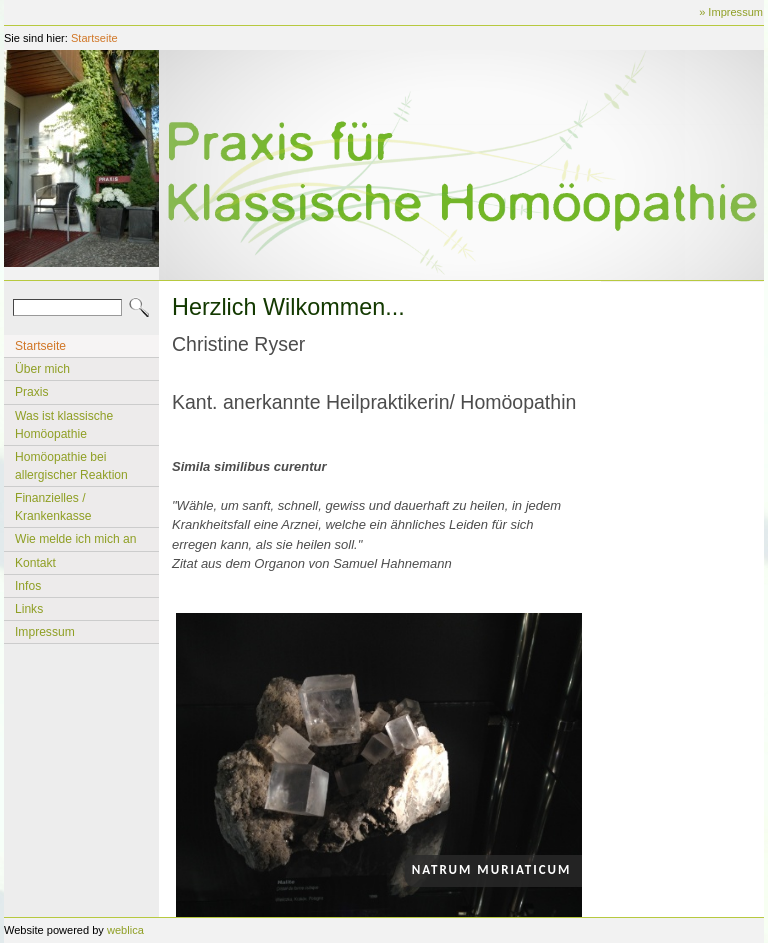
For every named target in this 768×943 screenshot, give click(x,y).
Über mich (42, 369)
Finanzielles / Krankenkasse (53, 507)
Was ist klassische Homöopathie (64, 425)
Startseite (94, 38)
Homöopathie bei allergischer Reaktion (71, 466)
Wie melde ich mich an (76, 539)
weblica (125, 930)
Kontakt (35, 563)
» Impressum (731, 12)
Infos (28, 586)
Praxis (32, 392)
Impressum (45, 632)
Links (29, 609)
